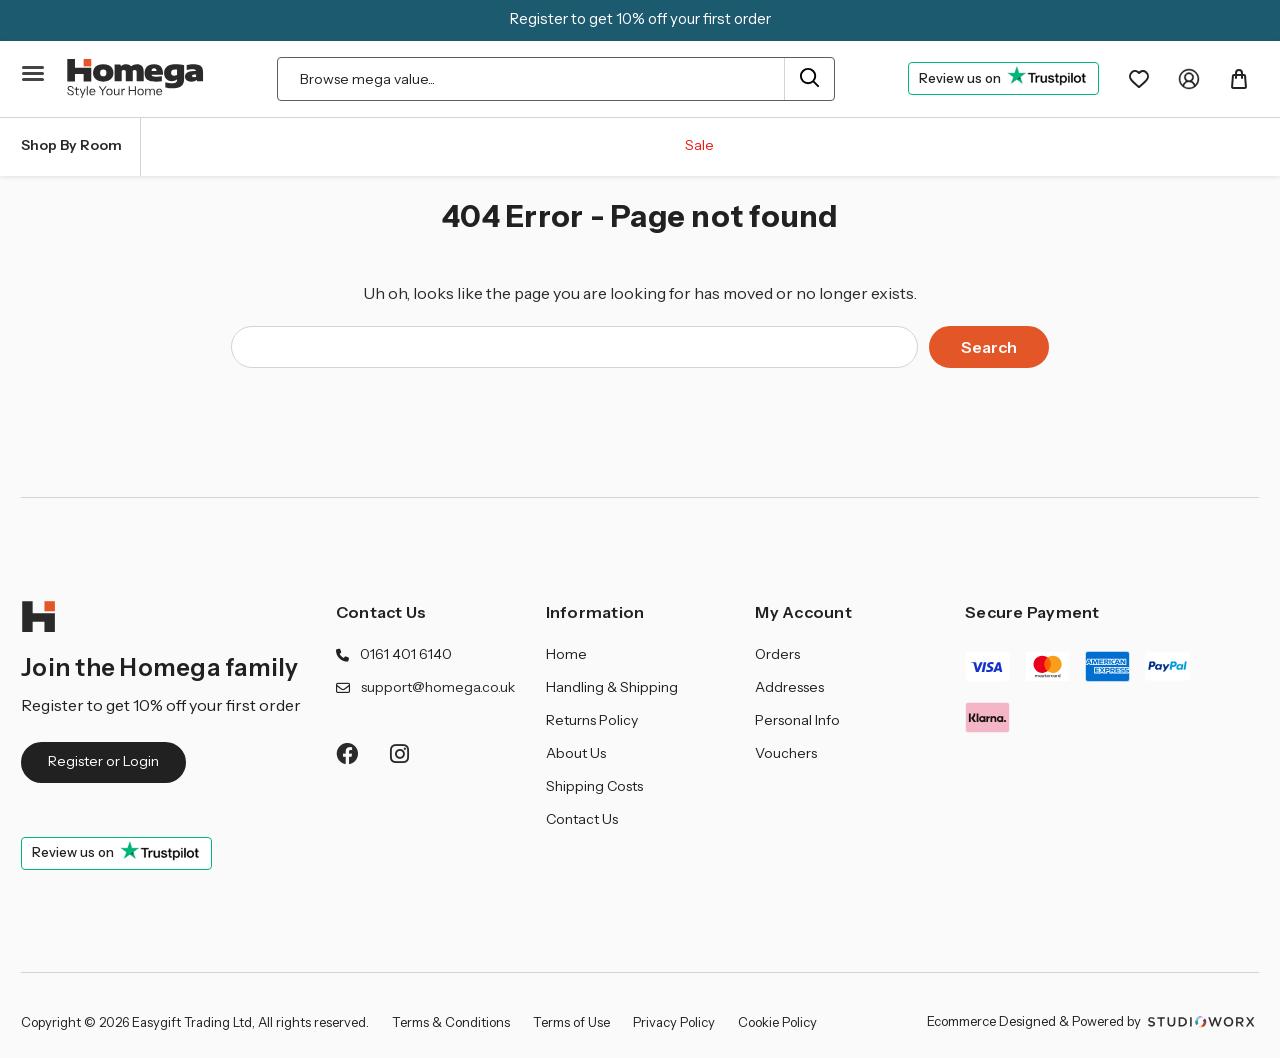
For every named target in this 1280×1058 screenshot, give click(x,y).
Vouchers (786, 753)
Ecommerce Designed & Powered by (1093, 1021)
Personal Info (797, 720)
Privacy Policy (674, 1022)
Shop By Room (71, 145)
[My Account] (1189, 79)
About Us (576, 753)
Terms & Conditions (451, 1022)
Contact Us (381, 612)
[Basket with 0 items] (1239, 79)
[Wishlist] (1139, 79)
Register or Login (103, 761)
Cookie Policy (777, 1022)
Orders (777, 654)
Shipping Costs (594, 786)
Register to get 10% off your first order (640, 18)
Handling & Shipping (612, 687)
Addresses (789, 687)
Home (566, 654)
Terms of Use (571, 1022)
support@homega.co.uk (438, 687)
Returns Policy (592, 720)
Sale (699, 145)
